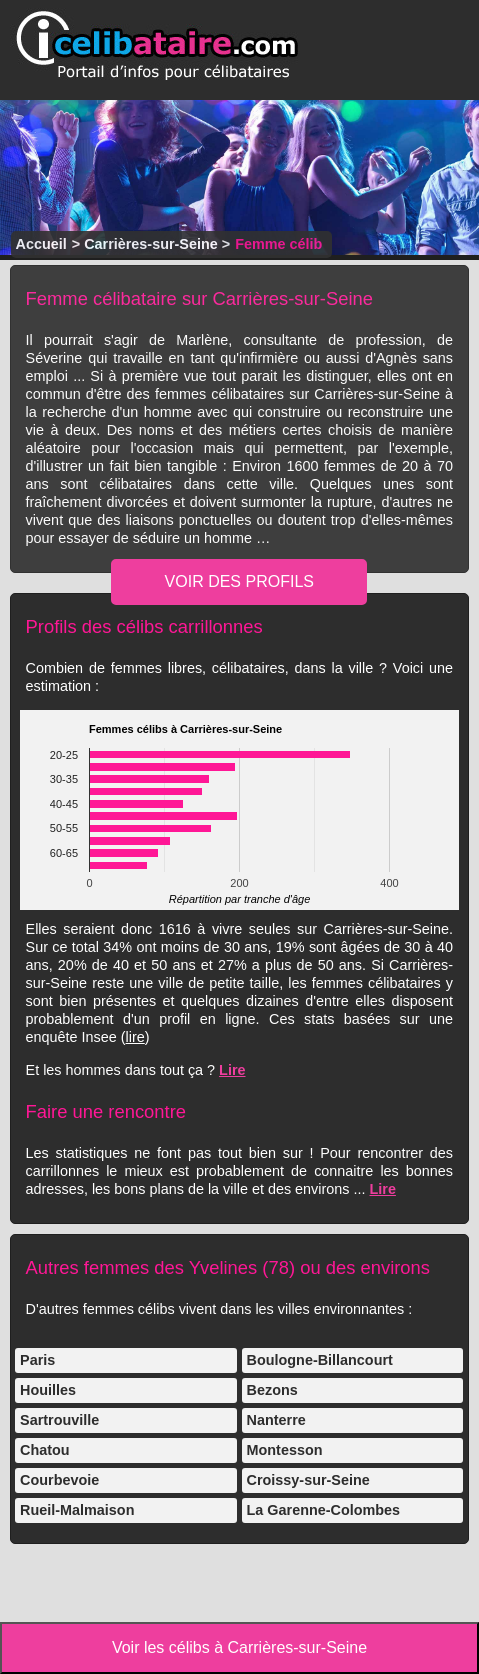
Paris (37, 1360)
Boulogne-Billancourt (320, 1360)
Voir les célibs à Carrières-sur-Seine (239, 1647)
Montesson (285, 1450)
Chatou (45, 1450)
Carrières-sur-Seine (151, 244)
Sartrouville (59, 1420)
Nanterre (276, 1420)
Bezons (272, 1390)
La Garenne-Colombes (324, 1510)
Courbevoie (59, 1480)
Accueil (41, 244)
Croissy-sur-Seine (308, 1480)
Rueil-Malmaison (77, 1510)
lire (135, 1037)
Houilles (48, 1390)
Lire (232, 1070)
